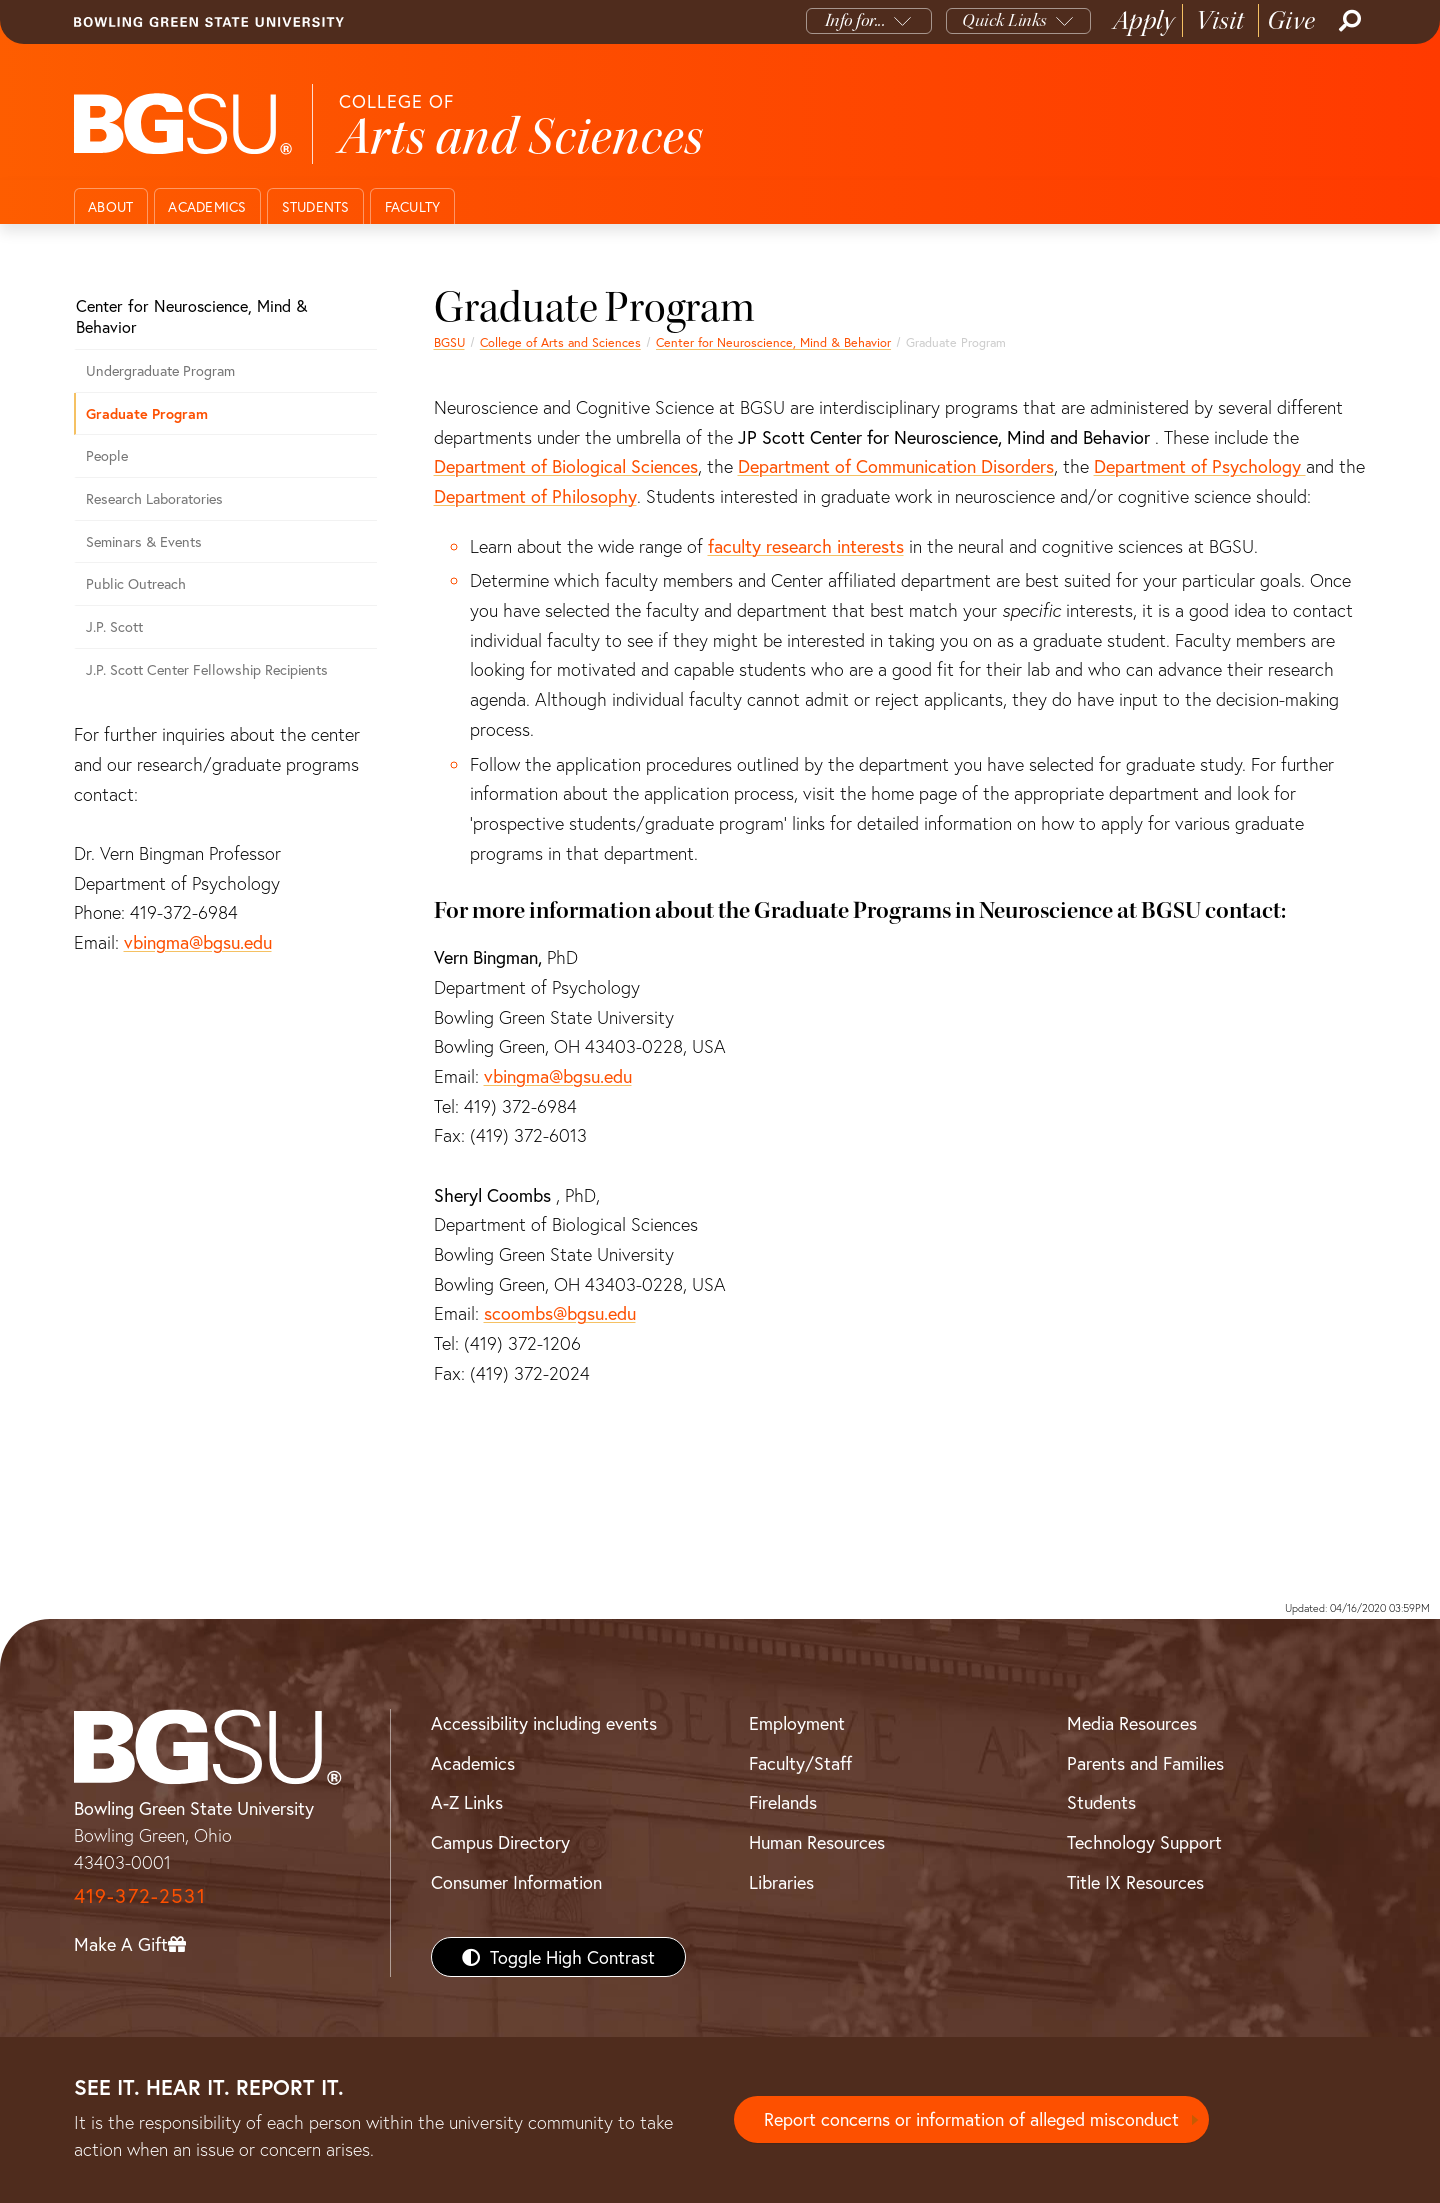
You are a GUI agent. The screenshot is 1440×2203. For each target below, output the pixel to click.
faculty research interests (806, 546)
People (107, 455)
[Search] (1348, 21)
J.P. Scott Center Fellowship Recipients (207, 669)
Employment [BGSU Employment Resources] (797, 1723)
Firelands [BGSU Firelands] (783, 1802)
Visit (1220, 20)
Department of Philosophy (535, 496)
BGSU (449, 342)
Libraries (781, 1882)
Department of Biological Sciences (566, 466)
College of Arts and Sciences (560, 342)
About (110, 206)
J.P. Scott (114, 626)
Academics (207, 206)
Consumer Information (516, 1882)
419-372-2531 (140, 1895)
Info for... (855, 20)
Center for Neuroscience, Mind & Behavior (773, 342)
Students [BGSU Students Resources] (1101, 1802)
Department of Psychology (1200, 466)
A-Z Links (467, 1802)
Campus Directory (500, 1842)
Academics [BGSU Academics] (473, 1763)
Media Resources (1132, 1723)
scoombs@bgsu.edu (560, 1313)
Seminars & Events (144, 541)
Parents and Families (1145, 1763)
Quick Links (1004, 20)
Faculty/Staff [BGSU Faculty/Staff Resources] (800, 1763)
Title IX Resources (1135, 1882)
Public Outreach (136, 583)
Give (1291, 20)
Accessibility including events (544, 1723)
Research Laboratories (154, 498)
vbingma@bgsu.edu (558, 1076)
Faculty (413, 206)
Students (316, 206)
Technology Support (1144, 1842)
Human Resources (817, 1842)
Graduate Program (147, 413)
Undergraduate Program (160, 370)
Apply (1144, 20)
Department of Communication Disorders (896, 466)
